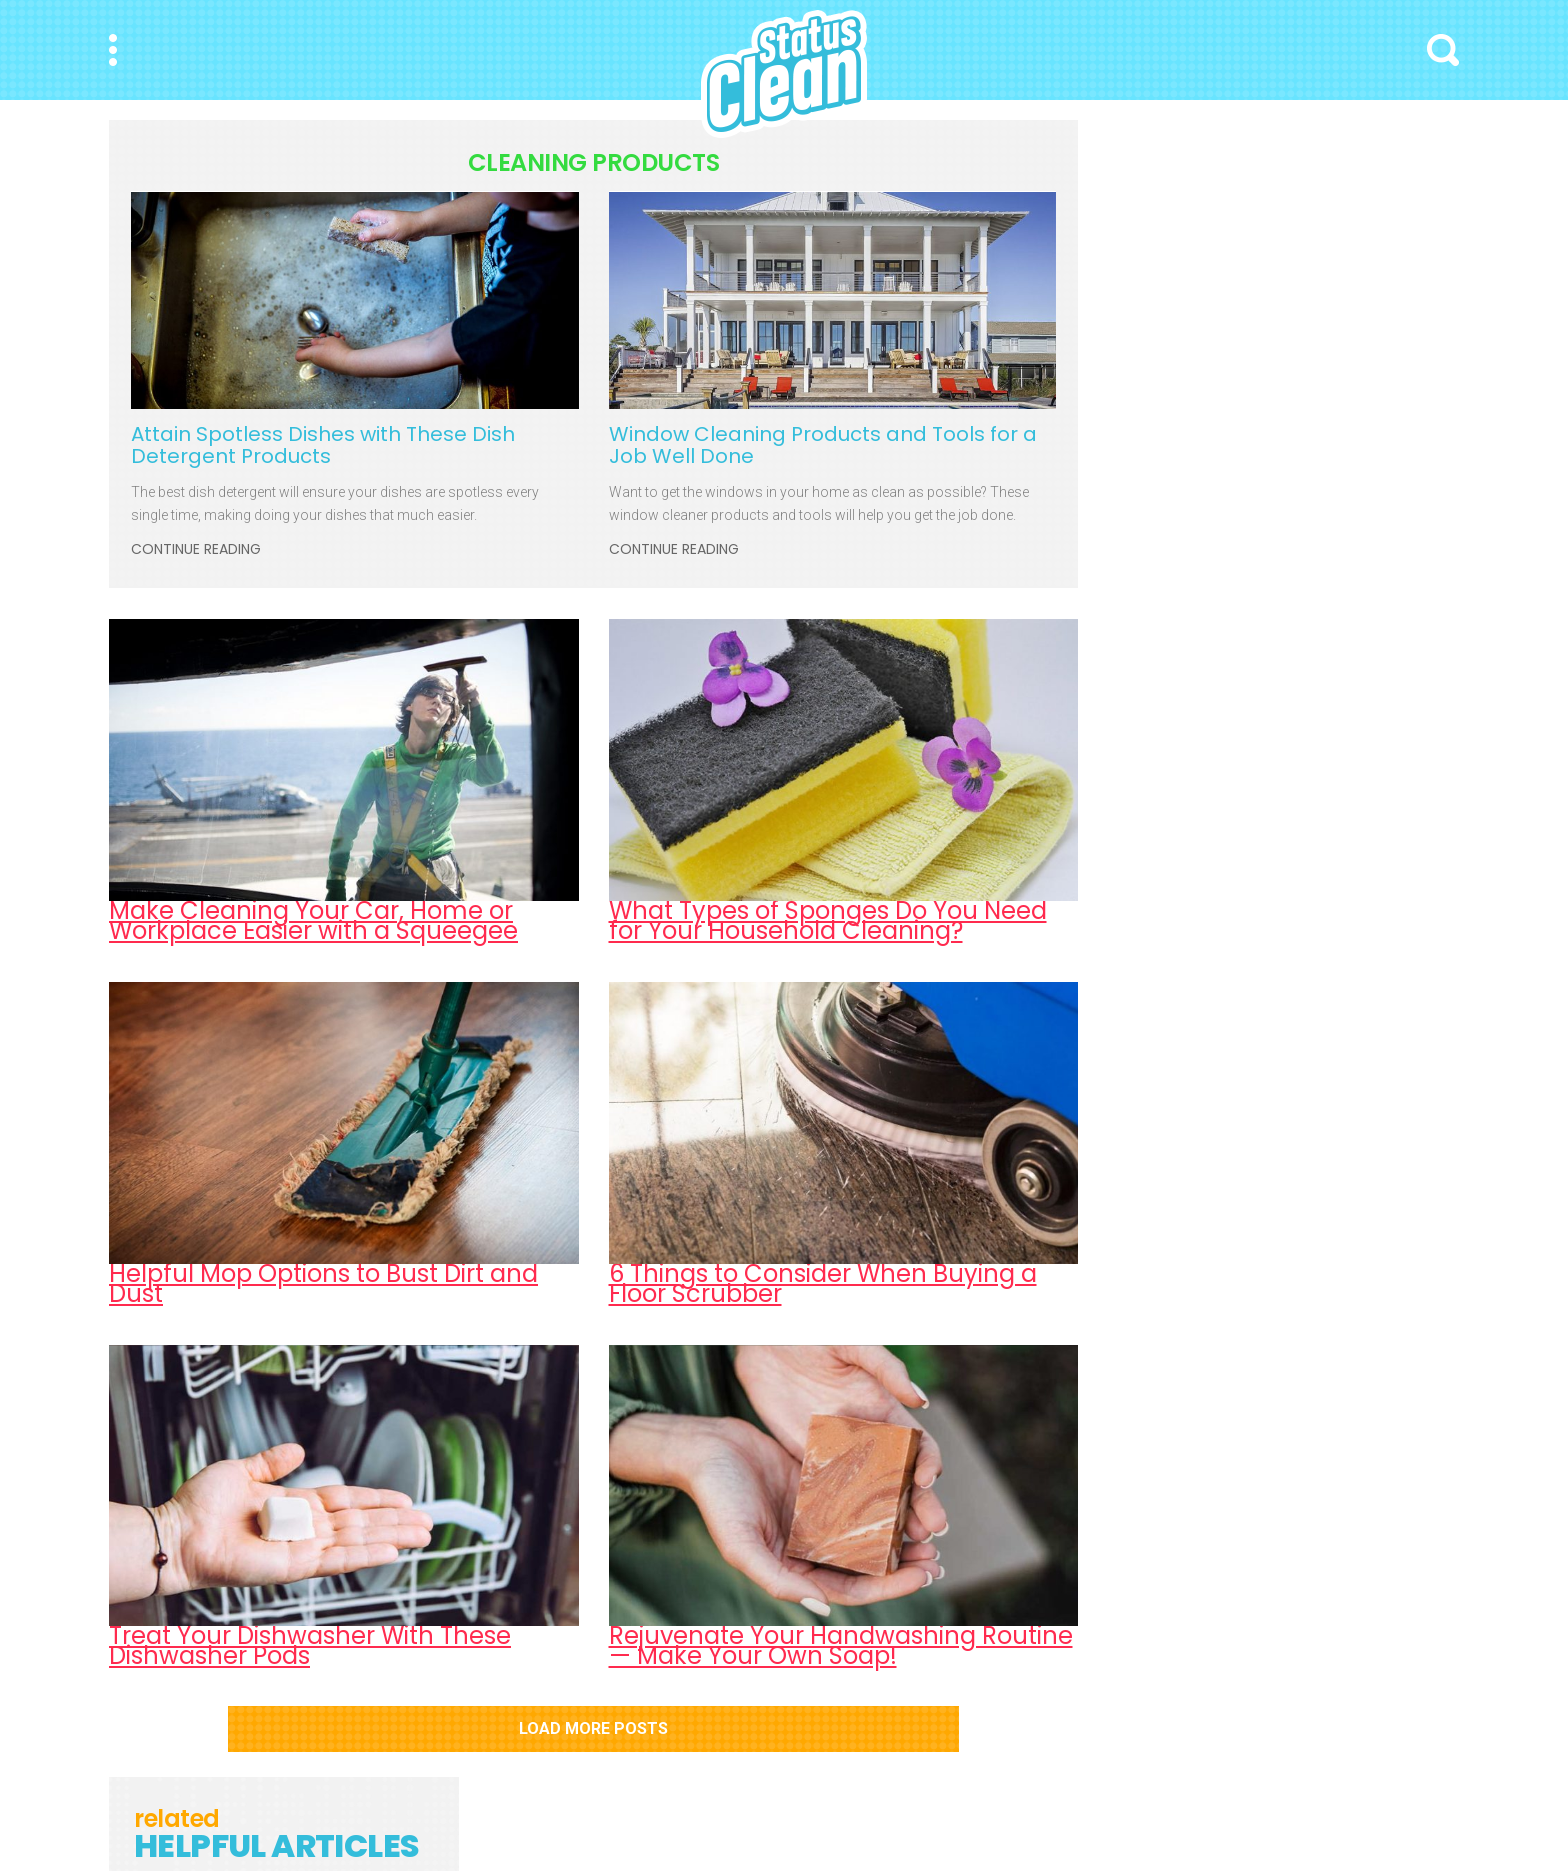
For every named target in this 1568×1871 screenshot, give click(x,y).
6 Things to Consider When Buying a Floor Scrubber (823, 1283)
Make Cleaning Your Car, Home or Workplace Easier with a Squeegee (313, 920)
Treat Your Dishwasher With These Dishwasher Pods (310, 1645)
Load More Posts (593, 1728)
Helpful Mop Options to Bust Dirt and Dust (323, 1283)
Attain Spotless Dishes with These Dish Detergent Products (323, 445)
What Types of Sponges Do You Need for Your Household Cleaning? (828, 920)
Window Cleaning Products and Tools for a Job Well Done (823, 445)
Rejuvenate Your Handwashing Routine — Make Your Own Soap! (841, 1645)
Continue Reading (196, 550)
